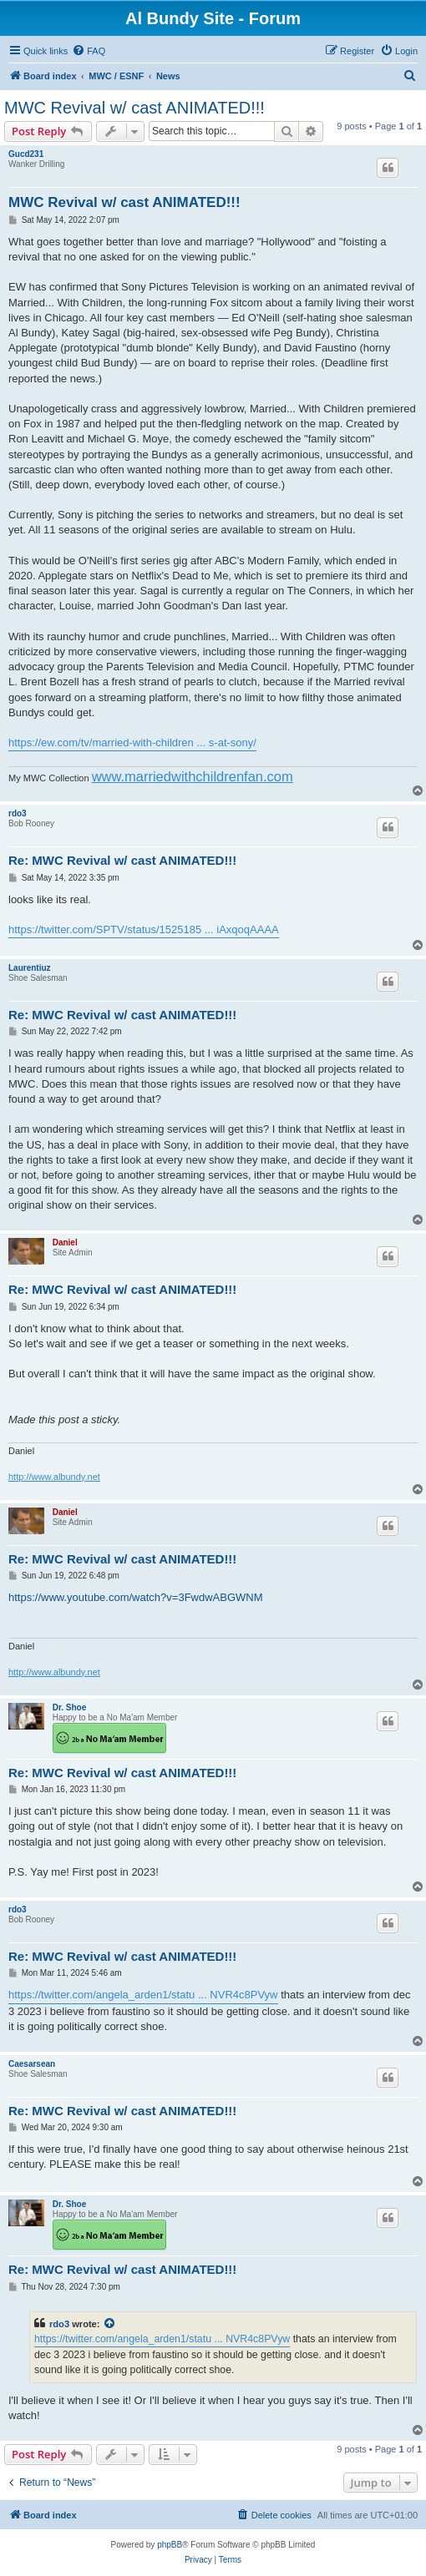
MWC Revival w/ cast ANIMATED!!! (134, 107)
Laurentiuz (29, 967)
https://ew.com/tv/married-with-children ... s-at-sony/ (132, 742)
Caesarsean (31, 2063)
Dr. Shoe (70, 1707)
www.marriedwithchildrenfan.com (192, 776)
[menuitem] (88, 51)
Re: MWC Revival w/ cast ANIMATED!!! (122, 860)
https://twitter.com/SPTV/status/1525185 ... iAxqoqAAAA (143, 929)
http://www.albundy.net (54, 1477)
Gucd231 (25, 154)
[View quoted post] (110, 2323)
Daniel (65, 1242)
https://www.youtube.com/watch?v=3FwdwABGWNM (135, 1597)
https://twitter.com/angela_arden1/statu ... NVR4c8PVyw (143, 1994)
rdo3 (17, 813)
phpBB (169, 2544)
